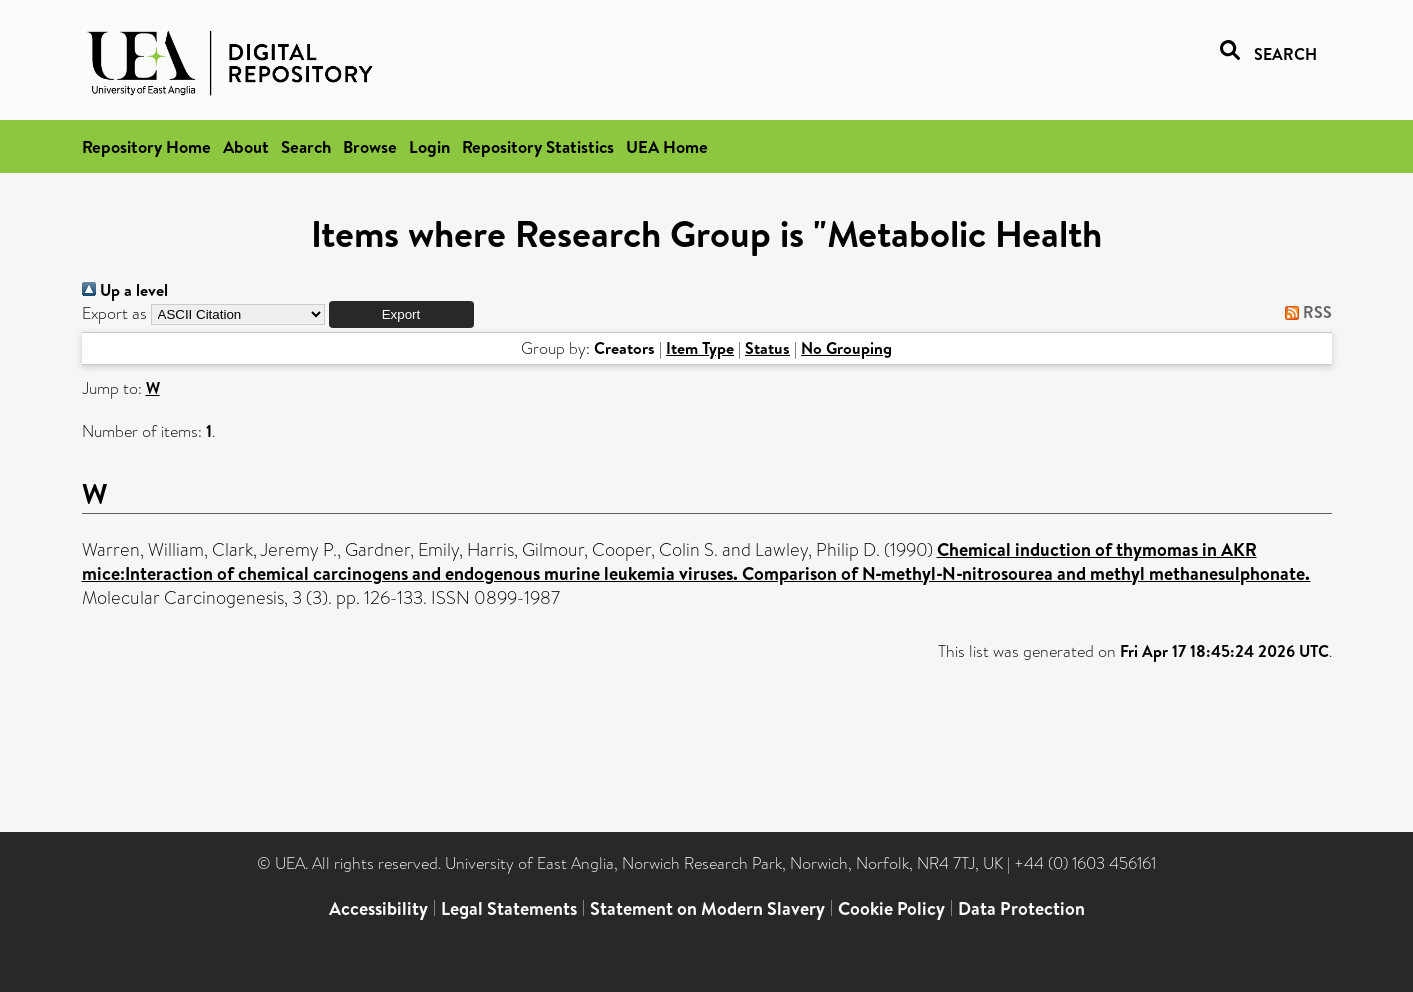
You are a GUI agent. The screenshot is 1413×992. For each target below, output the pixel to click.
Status (767, 348)
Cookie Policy (891, 908)
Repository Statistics (538, 146)
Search (306, 146)
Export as (114, 313)
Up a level (125, 290)
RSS (1304, 312)
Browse (370, 146)
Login (429, 146)
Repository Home (146, 146)
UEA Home (667, 146)
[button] (401, 314)
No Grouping (846, 348)
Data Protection (1021, 908)
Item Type (700, 348)
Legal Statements (509, 908)
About (246, 146)
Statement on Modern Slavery (707, 908)
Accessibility (378, 908)
